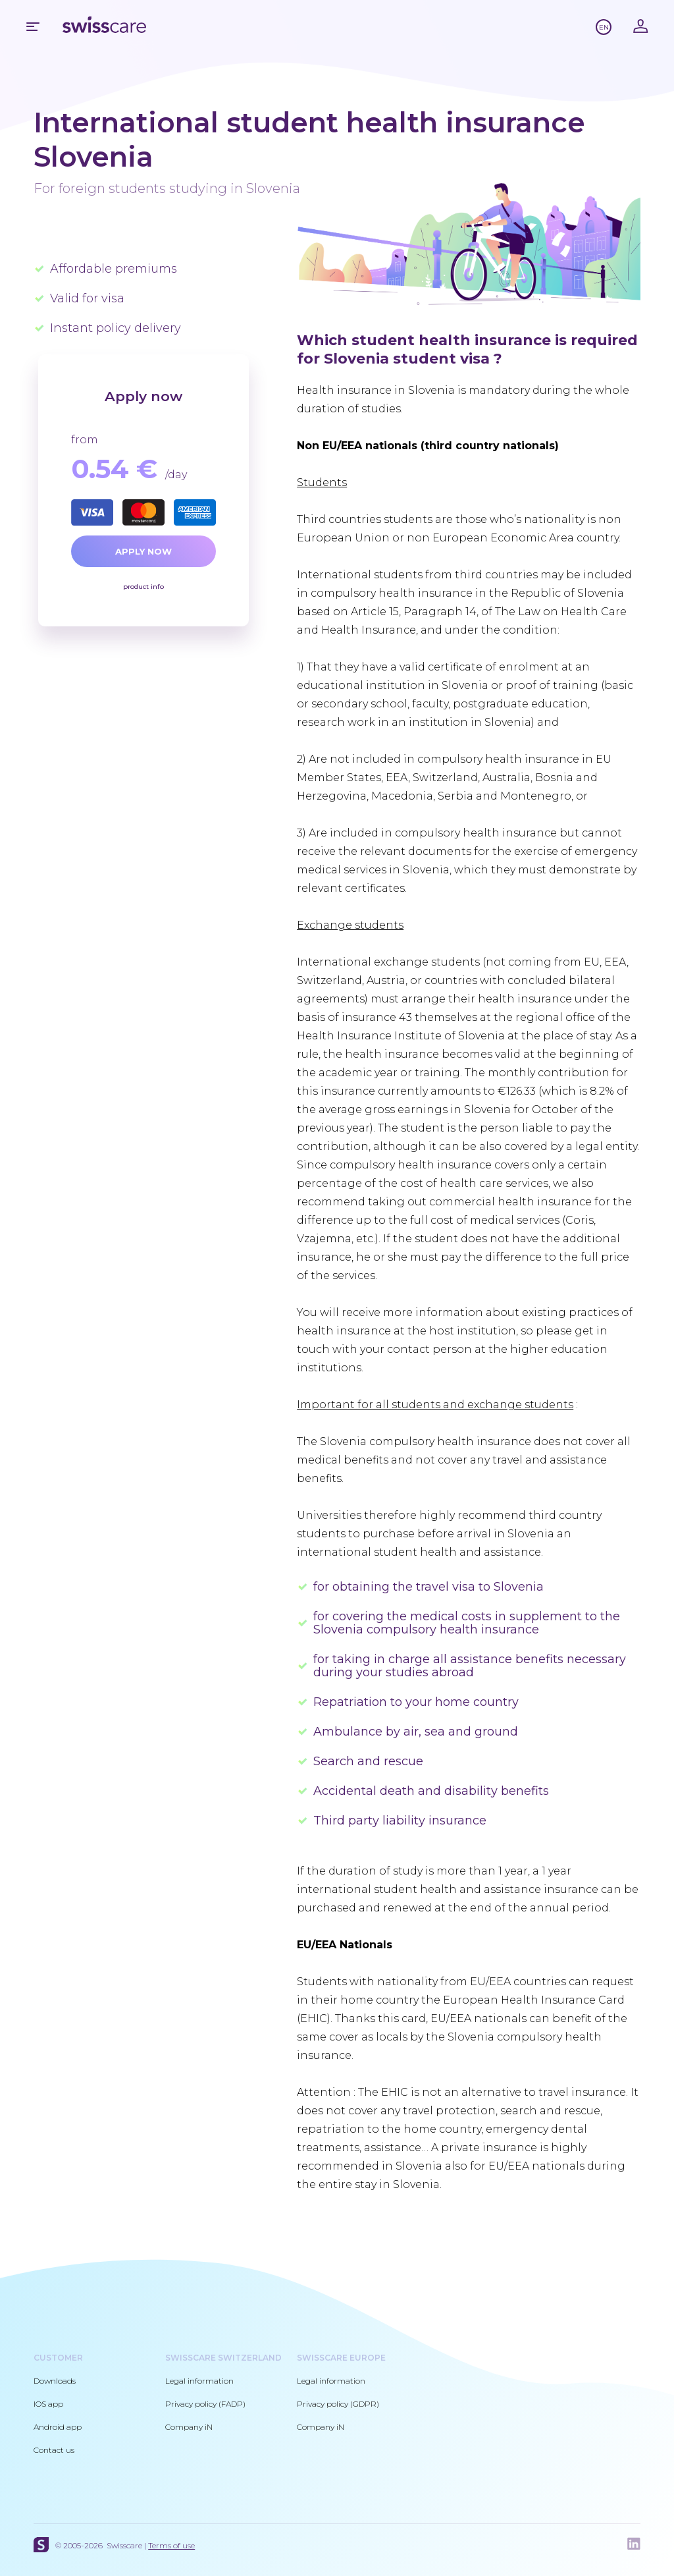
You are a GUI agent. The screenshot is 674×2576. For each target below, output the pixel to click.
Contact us (54, 2450)
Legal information (199, 2381)
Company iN (189, 2427)
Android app (58, 2427)
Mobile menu (32, 26)
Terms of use (171, 2545)
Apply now (143, 551)
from (84, 439)
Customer (58, 2358)
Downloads (55, 2381)
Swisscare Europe (341, 2358)
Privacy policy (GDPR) (338, 2404)
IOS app (48, 2404)
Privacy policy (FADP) (205, 2404)
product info (143, 586)
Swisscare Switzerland (223, 2358)
